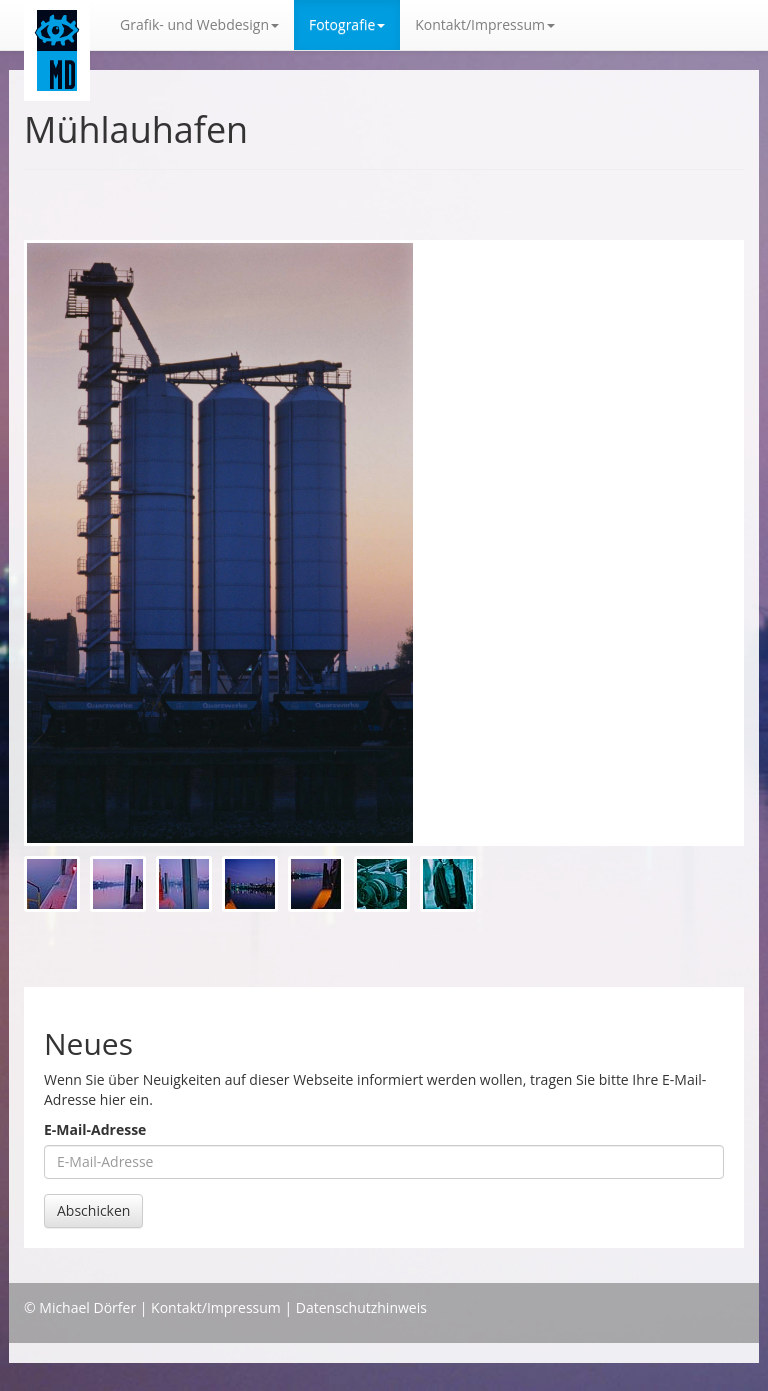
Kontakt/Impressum (216, 1307)
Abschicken (93, 1210)
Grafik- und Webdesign (199, 24)
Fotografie (347, 24)
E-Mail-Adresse (95, 1129)
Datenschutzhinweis (361, 1307)
